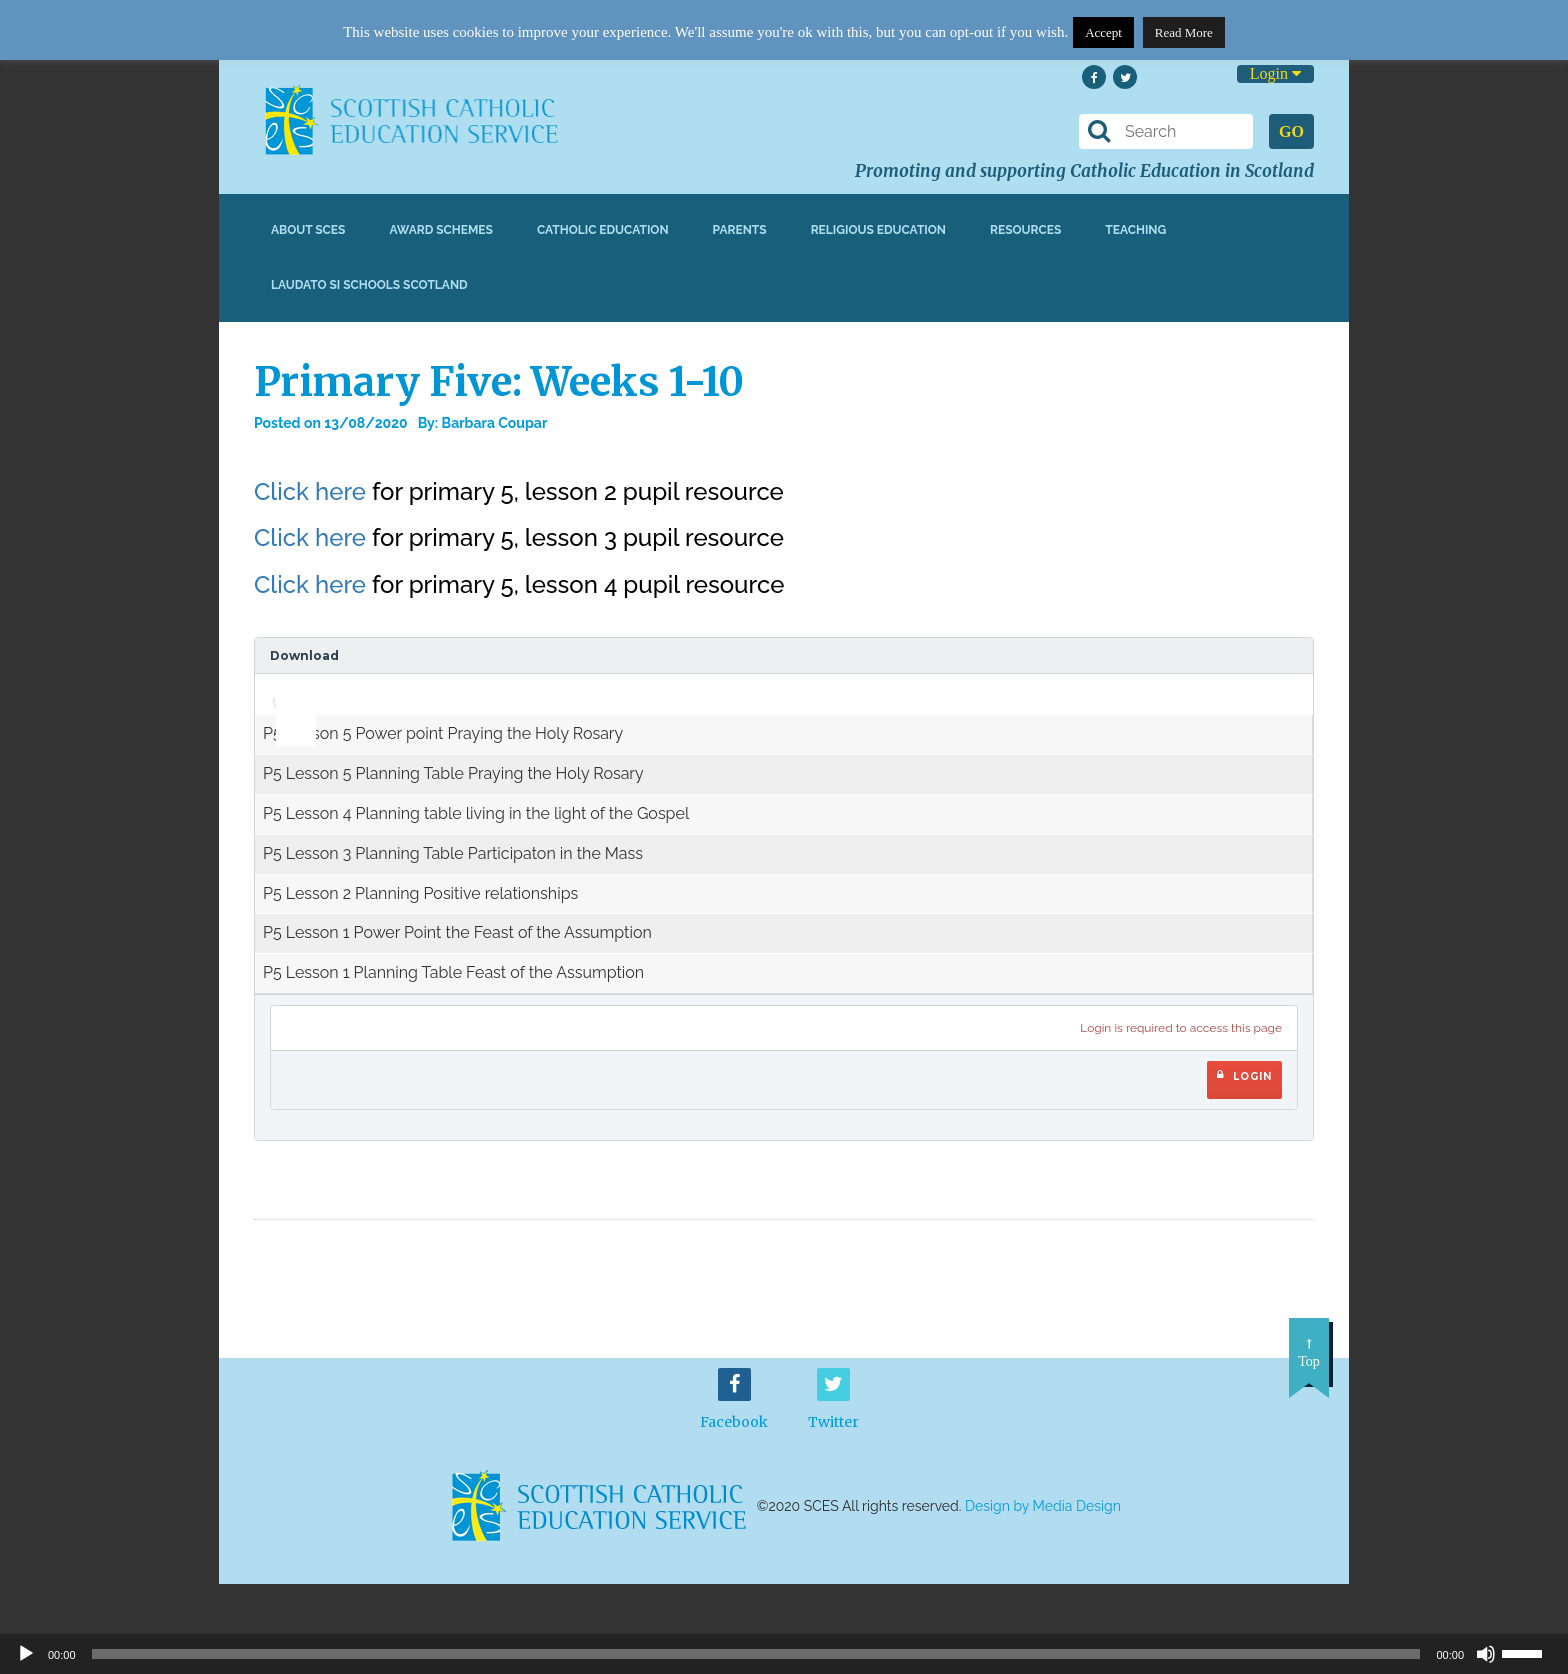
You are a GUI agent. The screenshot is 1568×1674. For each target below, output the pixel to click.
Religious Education (878, 230)
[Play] (26, 1654)
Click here (310, 491)
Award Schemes (441, 230)
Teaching (1135, 230)
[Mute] (1486, 1654)
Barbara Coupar (495, 423)
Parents (740, 230)
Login (1275, 73)
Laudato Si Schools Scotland (369, 285)
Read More (1184, 32)
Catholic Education (603, 230)
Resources (1025, 230)
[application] (285, 694)
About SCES (308, 230)
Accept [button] (1103, 32)
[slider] (288, 688)
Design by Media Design (1043, 1506)
